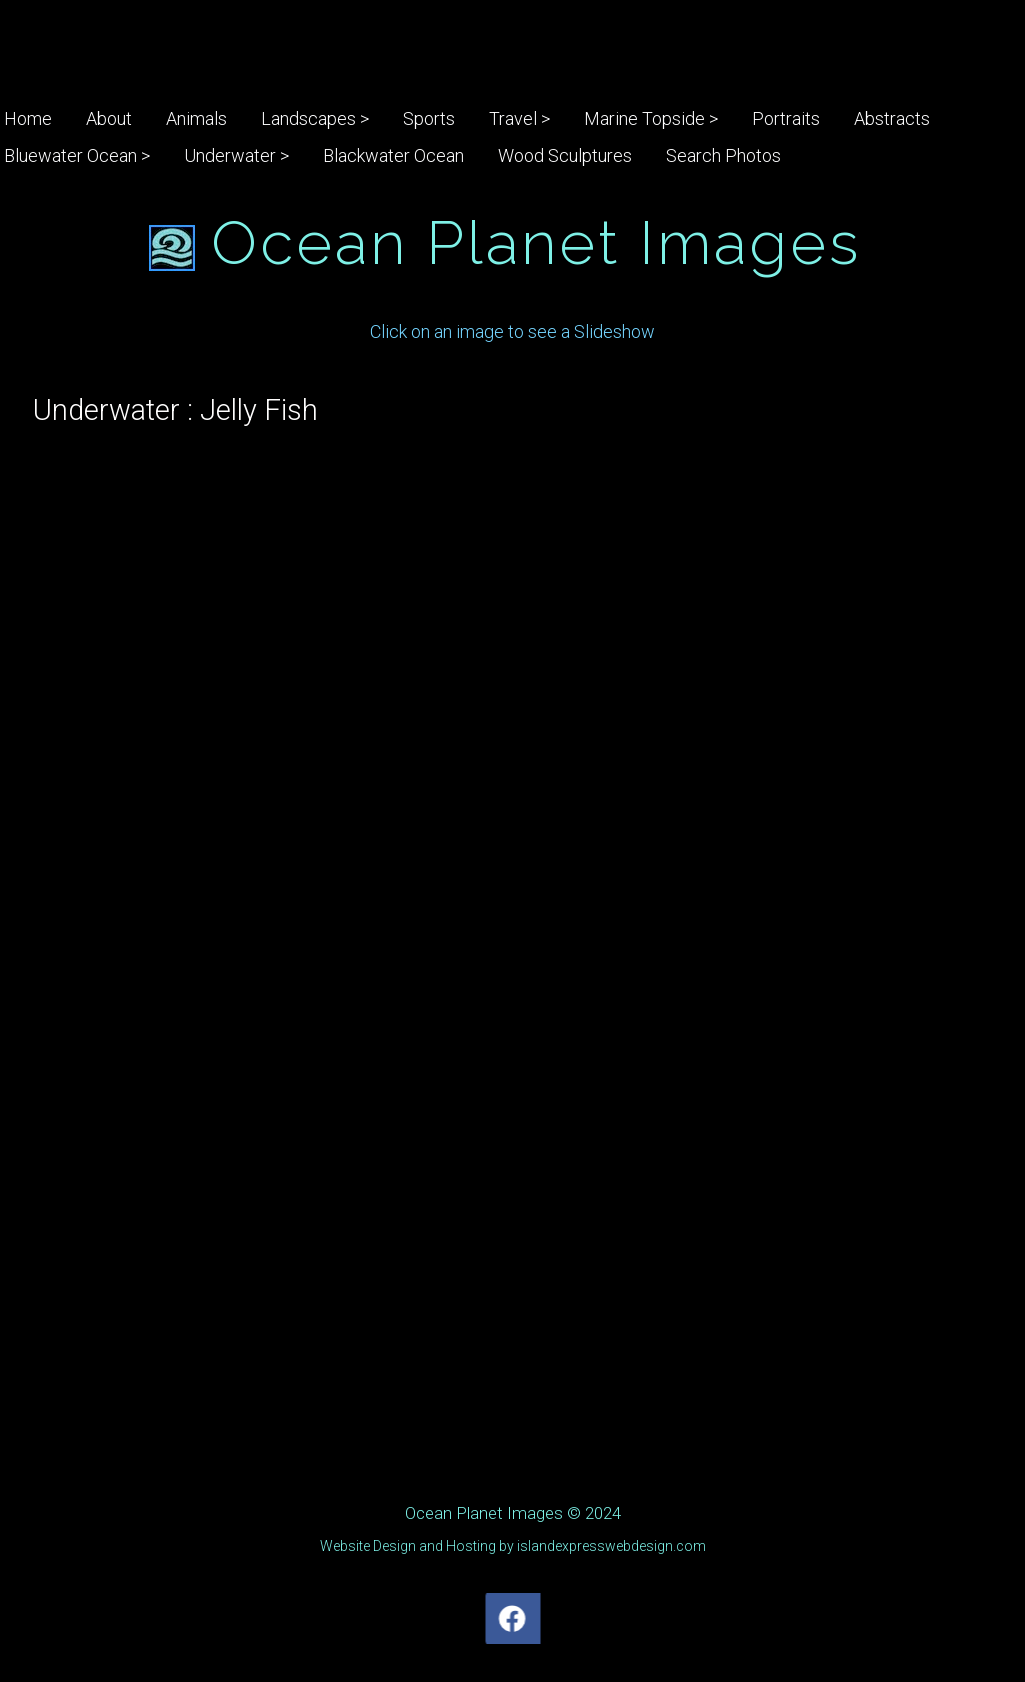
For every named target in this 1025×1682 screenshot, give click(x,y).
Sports (429, 118)
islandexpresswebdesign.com (611, 1546)
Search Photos (723, 155)
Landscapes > (315, 118)
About (109, 118)
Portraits (786, 118)
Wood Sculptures (565, 155)
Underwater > (236, 155)
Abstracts (892, 118)
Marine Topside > (651, 118)
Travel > (519, 118)
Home (28, 118)
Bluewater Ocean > (77, 155)
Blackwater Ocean (393, 155)
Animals (196, 118)
